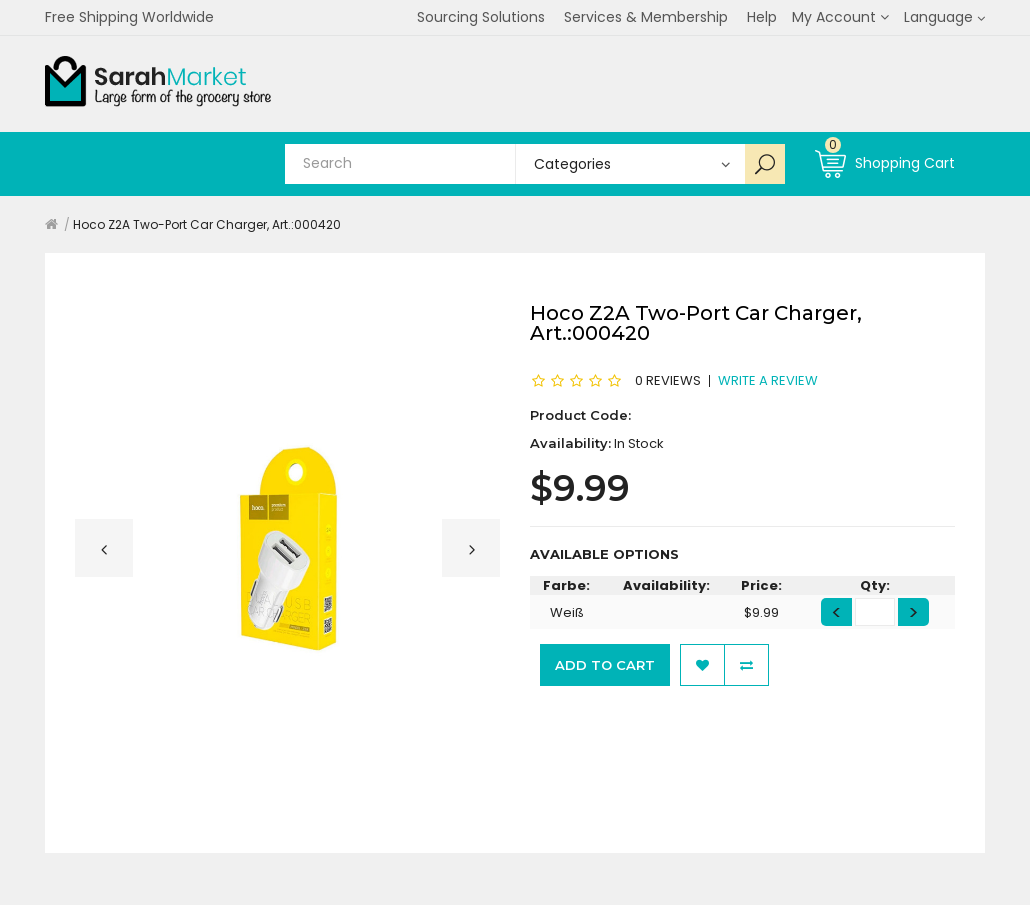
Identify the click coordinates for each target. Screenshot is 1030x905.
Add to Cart (605, 665)
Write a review (768, 379)
